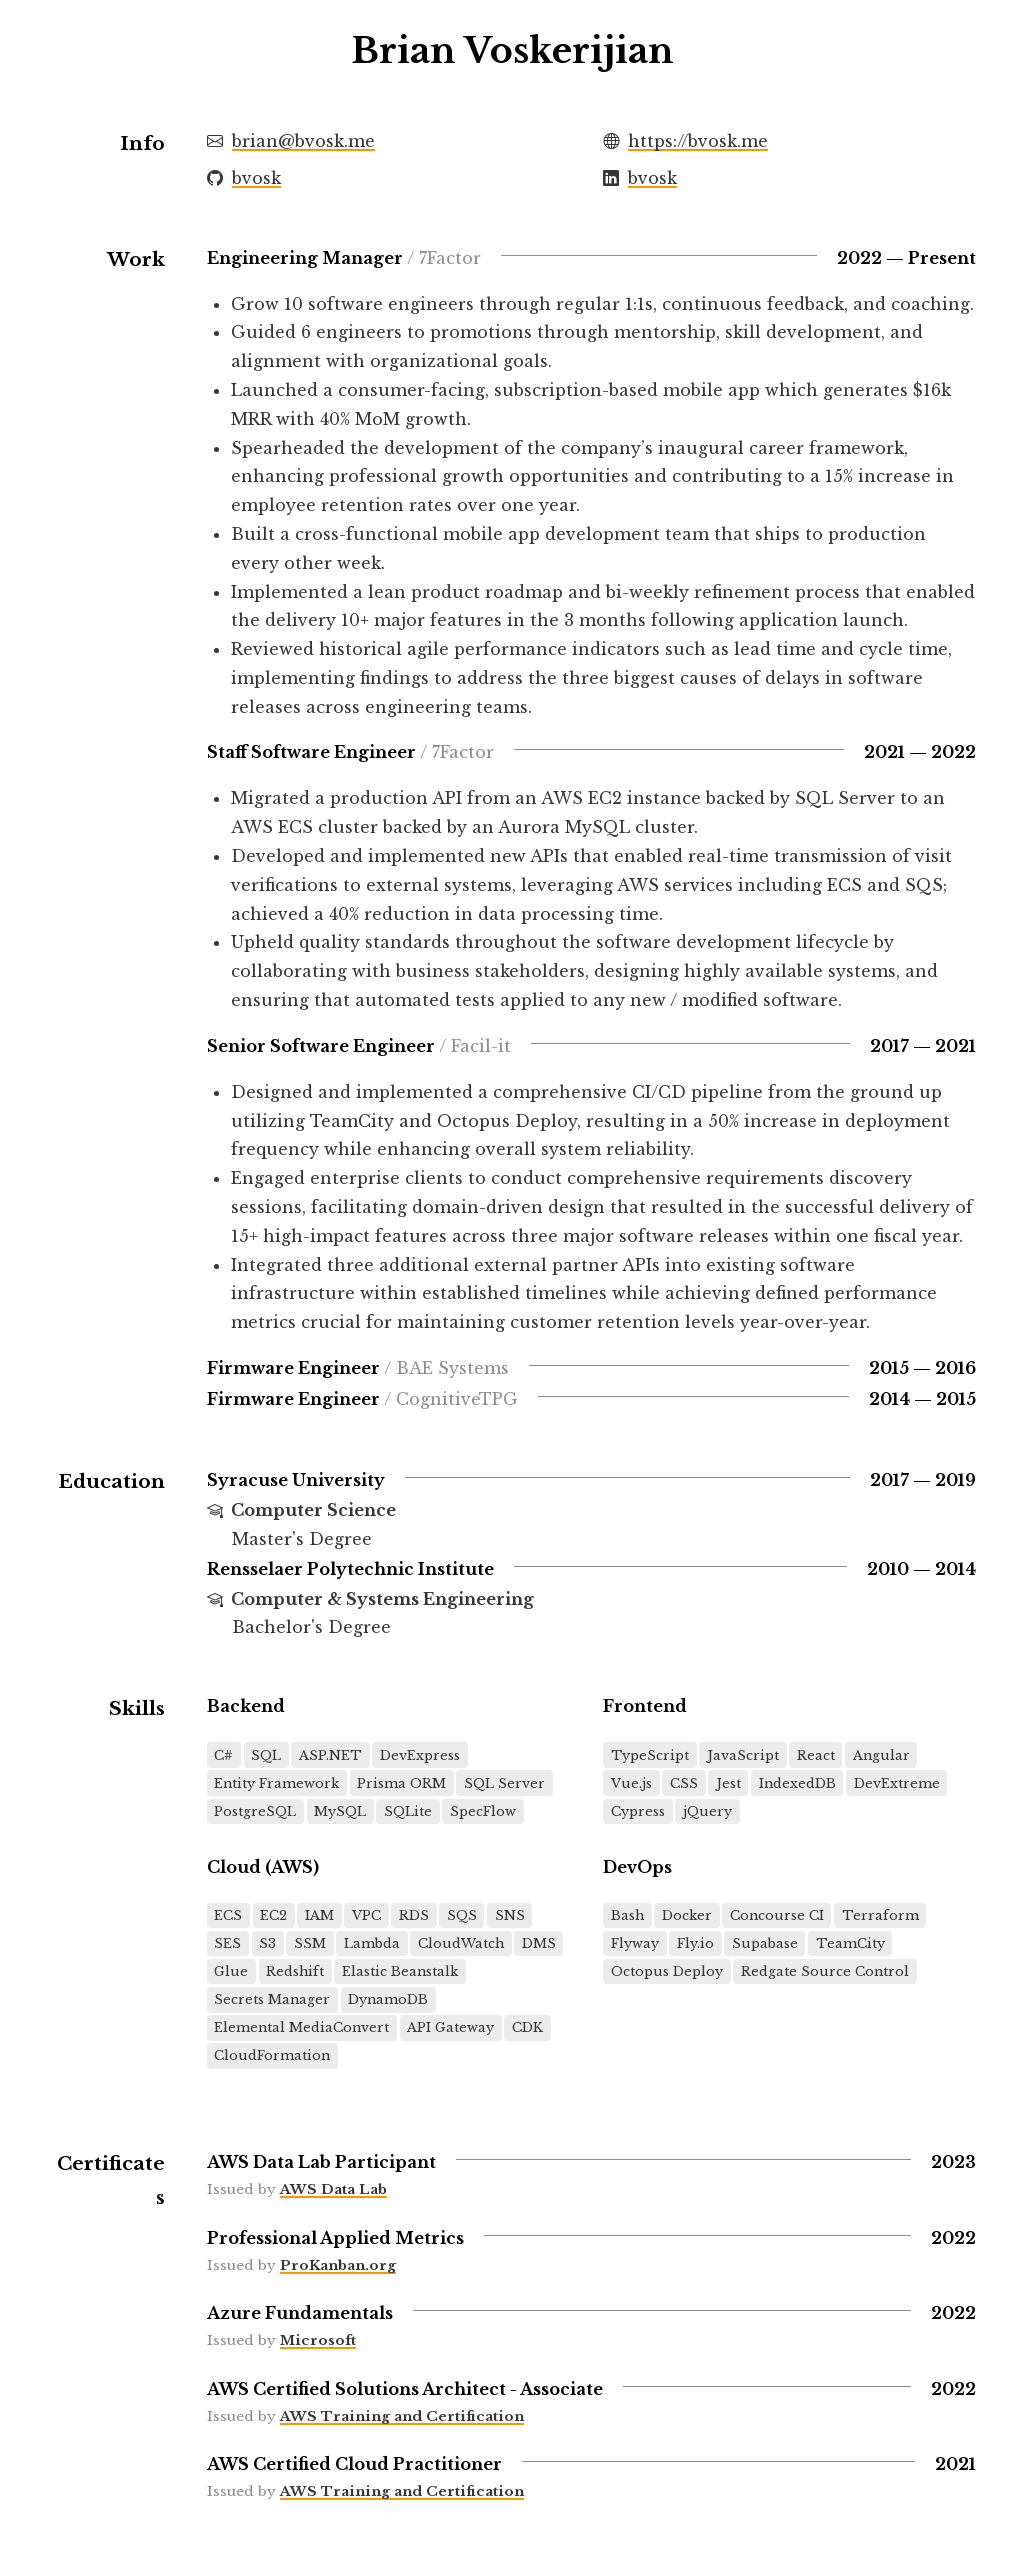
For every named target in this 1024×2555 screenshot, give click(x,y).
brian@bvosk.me (303, 141)
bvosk (256, 178)
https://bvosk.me (698, 141)
